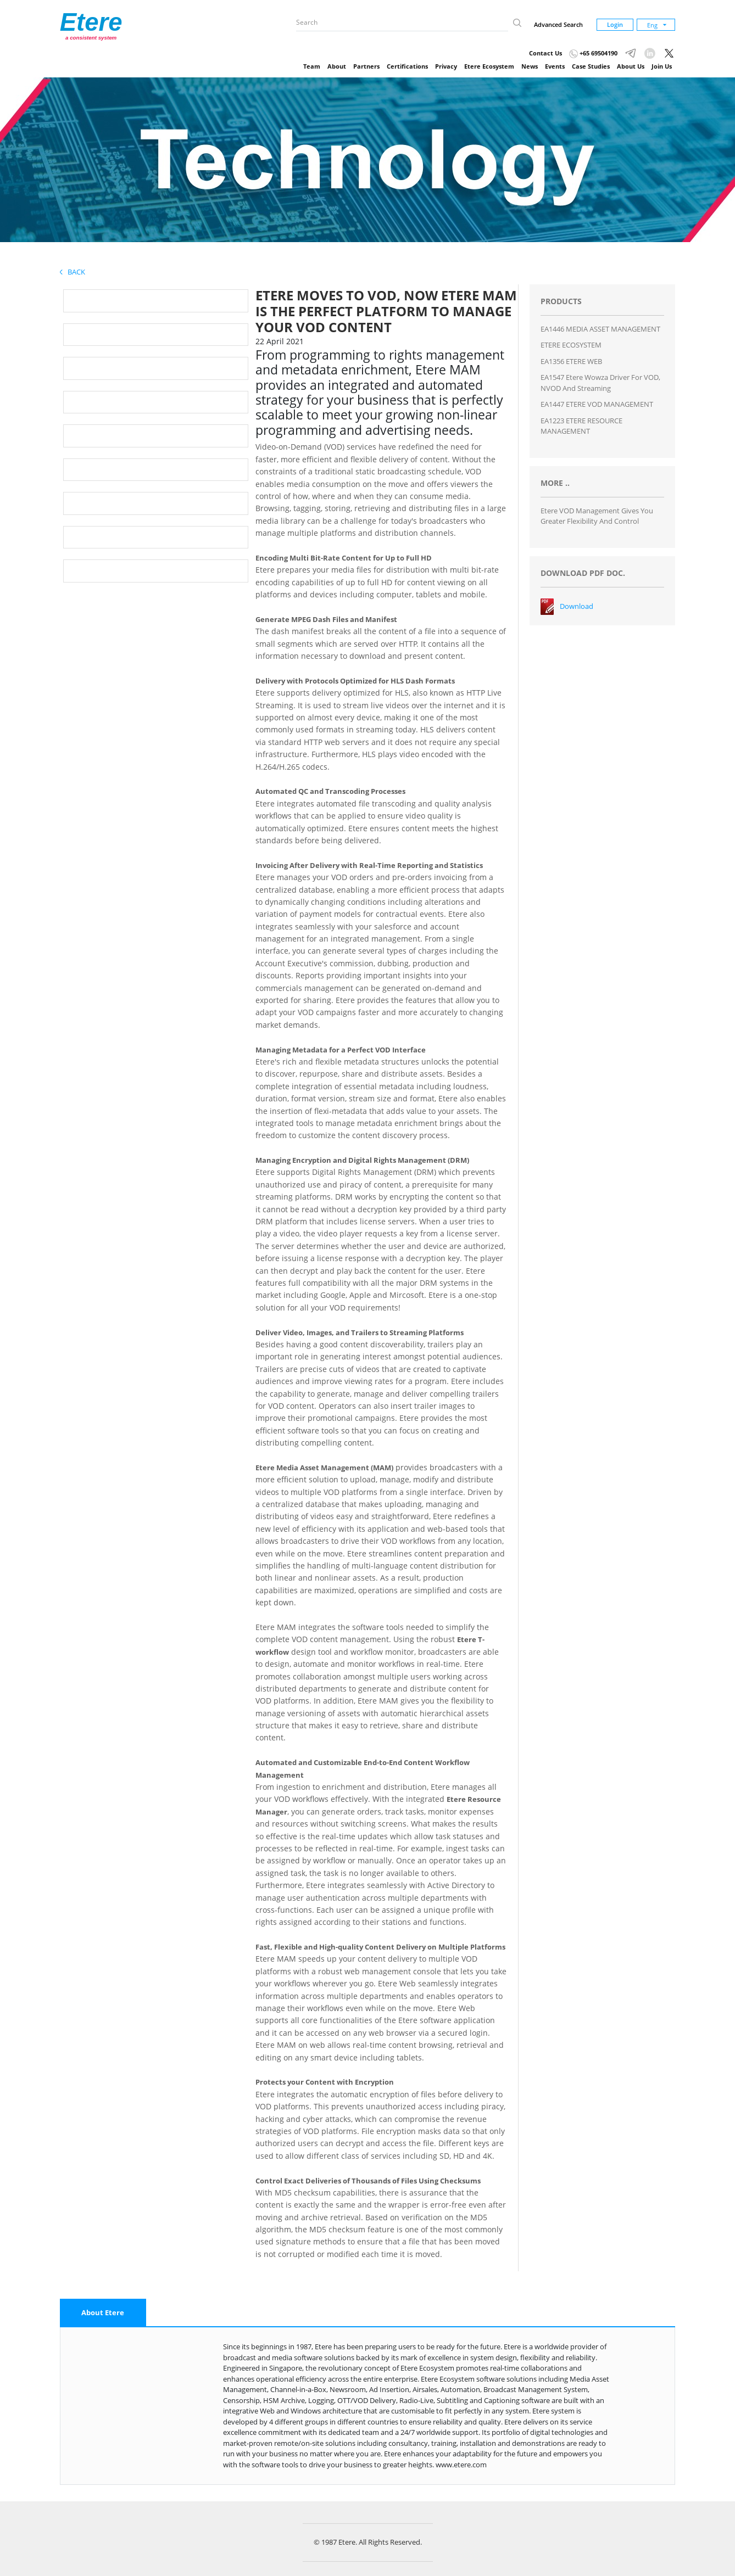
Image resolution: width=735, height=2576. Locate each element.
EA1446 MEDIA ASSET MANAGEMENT (600, 329)
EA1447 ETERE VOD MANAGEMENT (597, 404)
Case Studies (591, 66)
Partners (366, 66)
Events (555, 66)
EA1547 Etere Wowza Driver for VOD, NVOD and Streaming (600, 382)
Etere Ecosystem (489, 66)
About (336, 66)
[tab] (103, 2313)
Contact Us (545, 53)
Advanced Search (558, 24)
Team (311, 66)
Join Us (662, 66)
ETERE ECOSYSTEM (571, 345)
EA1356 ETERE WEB (571, 361)
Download (576, 606)
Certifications (407, 66)
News (529, 66)
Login (615, 24)
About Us (630, 66)
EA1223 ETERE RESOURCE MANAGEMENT (581, 426)
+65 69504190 (593, 53)
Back (72, 272)
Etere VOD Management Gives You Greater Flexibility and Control (597, 516)
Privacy (446, 66)
